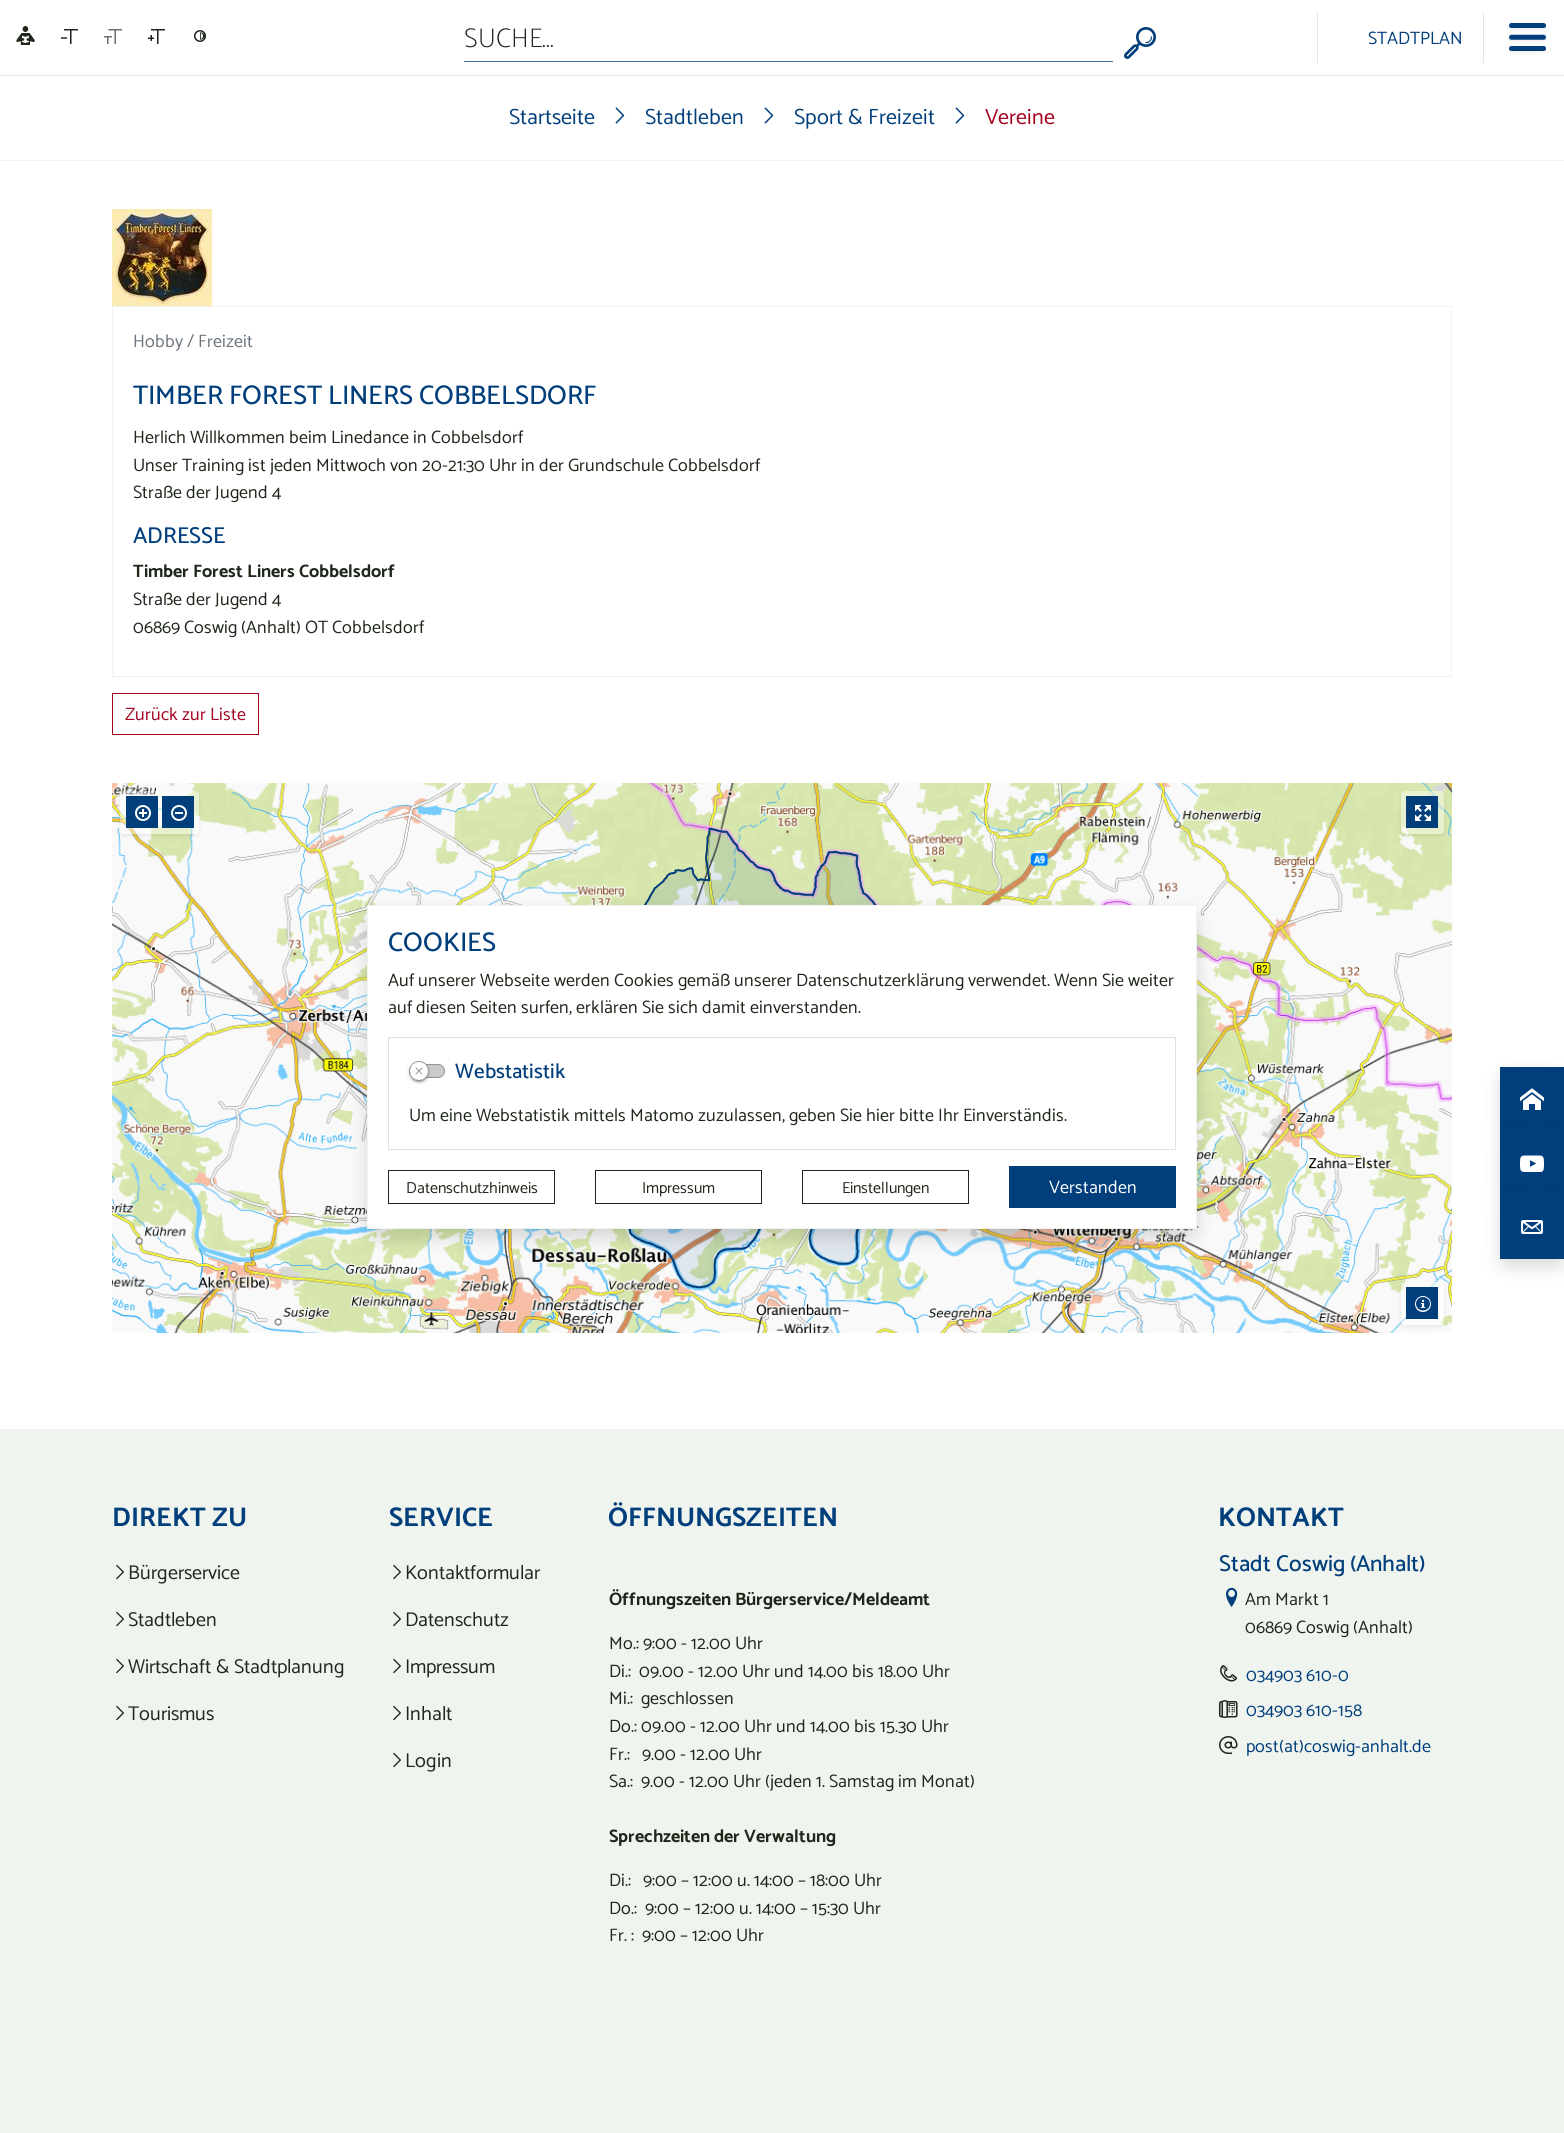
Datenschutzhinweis (472, 1187)
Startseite (552, 116)
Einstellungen (885, 1187)
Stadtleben (694, 116)
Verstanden (1093, 1186)
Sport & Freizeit (864, 116)
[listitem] (228, 1572)
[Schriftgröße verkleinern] (69, 37)
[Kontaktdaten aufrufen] (1532, 1227)
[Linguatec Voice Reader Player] (25, 37)
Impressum (678, 1187)
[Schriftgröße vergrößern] (156, 37)
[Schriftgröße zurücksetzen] (113, 37)
